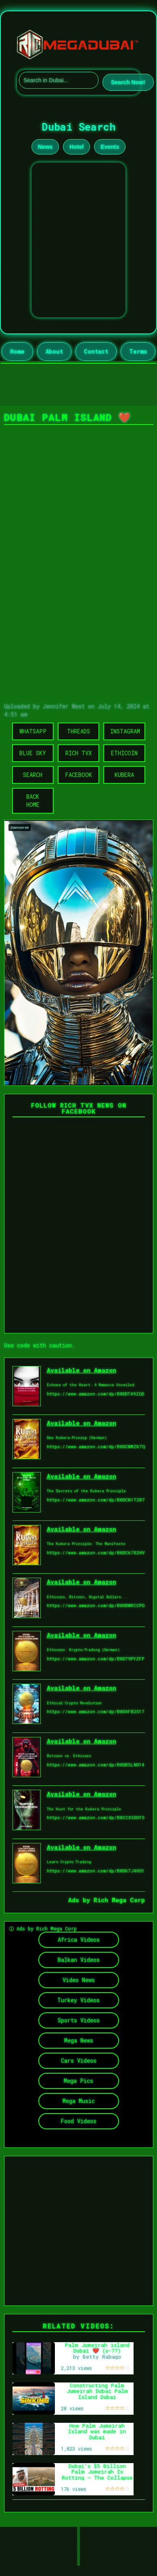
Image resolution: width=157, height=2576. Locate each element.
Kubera (124, 775)
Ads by (81, 1900)
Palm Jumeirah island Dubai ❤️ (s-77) (97, 2348)
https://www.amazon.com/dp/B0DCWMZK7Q (96, 1446)
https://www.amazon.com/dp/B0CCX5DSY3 (95, 1817)
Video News (79, 1980)
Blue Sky (32, 753)
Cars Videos (78, 2060)
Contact (96, 351)
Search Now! (128, 82)
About (54, 351)
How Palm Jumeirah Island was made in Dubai (97, 2431)
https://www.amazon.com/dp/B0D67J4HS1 (95, 1870)
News (45, 147)
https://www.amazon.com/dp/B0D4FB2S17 (95, 1711)
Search (32, 775)
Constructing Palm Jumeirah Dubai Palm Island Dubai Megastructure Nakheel (97, 2394)
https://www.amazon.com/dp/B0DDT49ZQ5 (95, 1393)
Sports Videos (79, 2020)
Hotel (76, 147)
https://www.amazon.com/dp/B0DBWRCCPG (96, 1605)
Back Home (33, 800)
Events (109, 147)
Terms (138, 351)
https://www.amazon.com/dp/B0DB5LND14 (95, 1764)
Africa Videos (79, 1939)
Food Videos (78, 2121)
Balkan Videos (79, 1960)
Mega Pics (78, 2081)
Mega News (78, 2040)
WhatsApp (32, 731)
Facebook (78, 775)
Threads (78, 731)
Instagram (125, 731)
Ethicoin (124, 753)
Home (17, 351)
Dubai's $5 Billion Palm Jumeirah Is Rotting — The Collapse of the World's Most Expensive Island (97, 2477)
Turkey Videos (78, 2000)
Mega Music (79, 2101)
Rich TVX (78, 753)
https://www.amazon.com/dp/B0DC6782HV (96, 1552)
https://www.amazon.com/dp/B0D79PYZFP (95, 1658)
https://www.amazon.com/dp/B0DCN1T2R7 (96, 1499)
